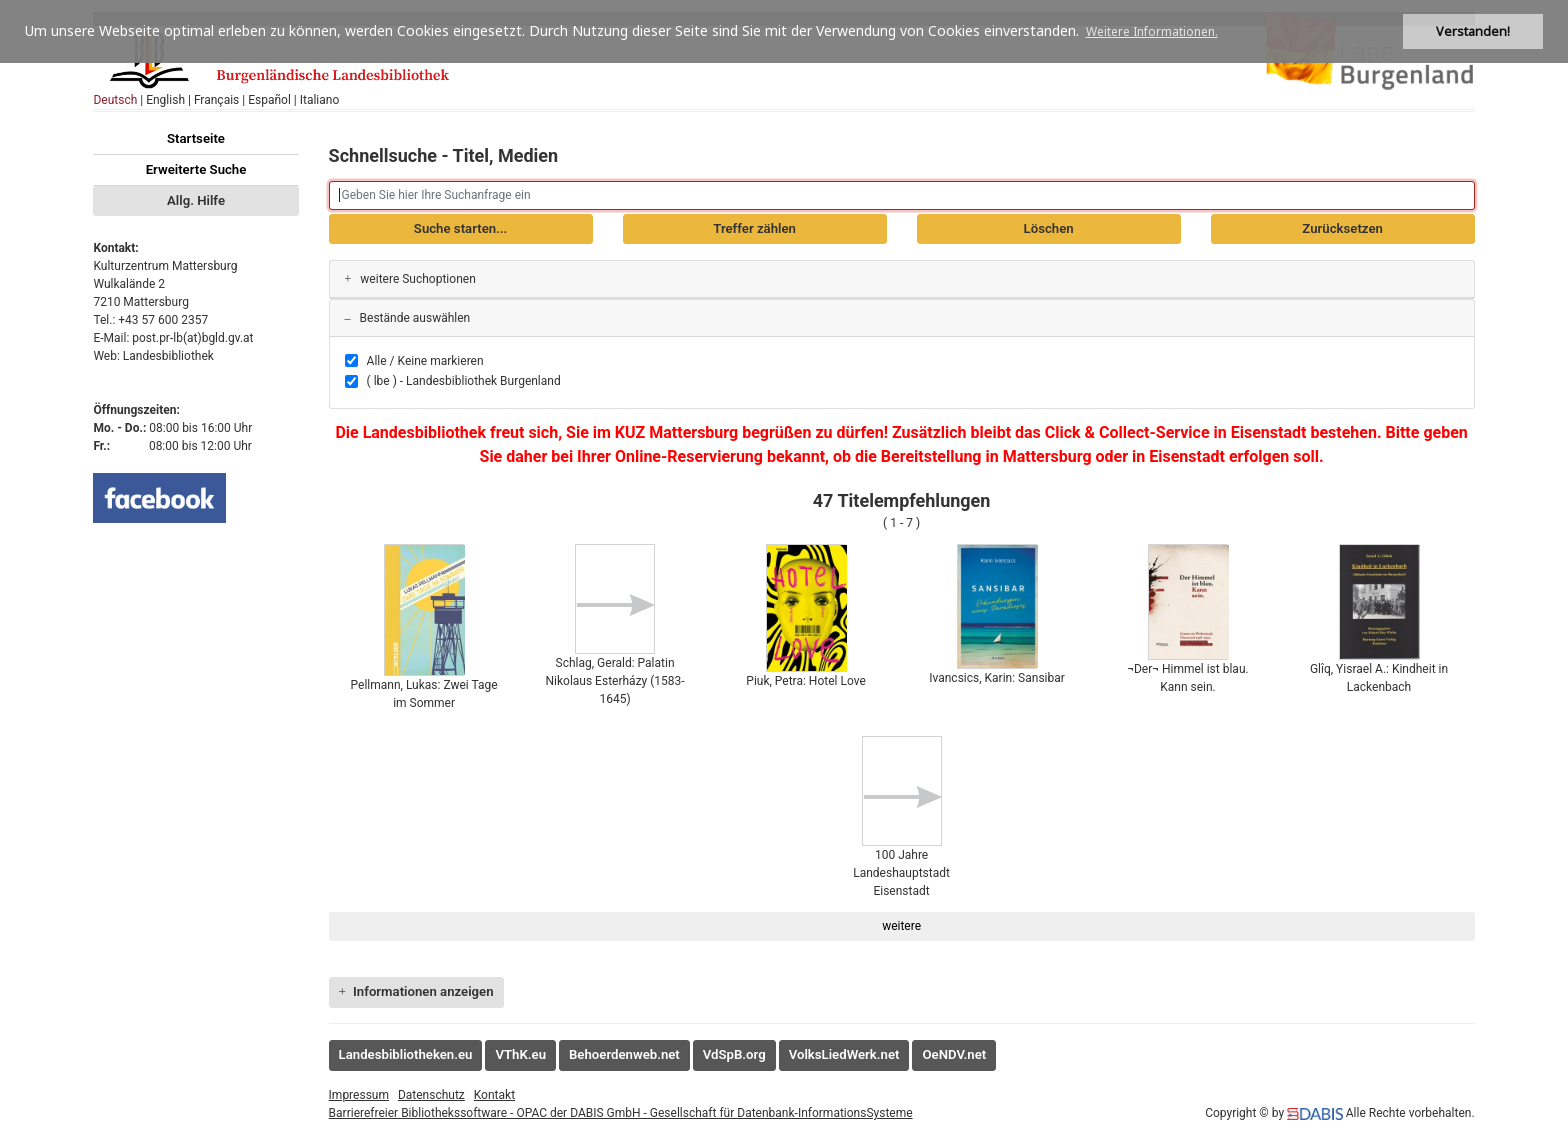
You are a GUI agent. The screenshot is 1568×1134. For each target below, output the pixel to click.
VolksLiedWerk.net (844, 1054)
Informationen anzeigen (416, 991)
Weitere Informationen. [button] (1152, 31)
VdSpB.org (734, 1054)
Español (269, 100)
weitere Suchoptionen (410, 279)
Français (216, 100)
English (165, 100)
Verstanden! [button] (1473, 31)
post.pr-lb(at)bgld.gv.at (192, 338)
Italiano (320, 100)
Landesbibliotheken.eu (406, 1054)
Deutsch (115, 100)
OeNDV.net (954, 1054)
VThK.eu (520, 1054)
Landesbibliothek (168, 356)
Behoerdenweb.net (624, 1054)
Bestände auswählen (408, 318)
